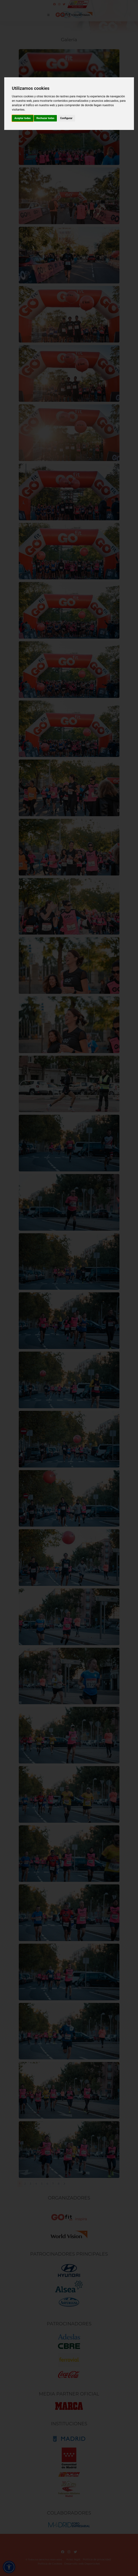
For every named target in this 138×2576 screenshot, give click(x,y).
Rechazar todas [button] (45, 118)
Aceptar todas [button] (23, 118)
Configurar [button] (66, 118)
